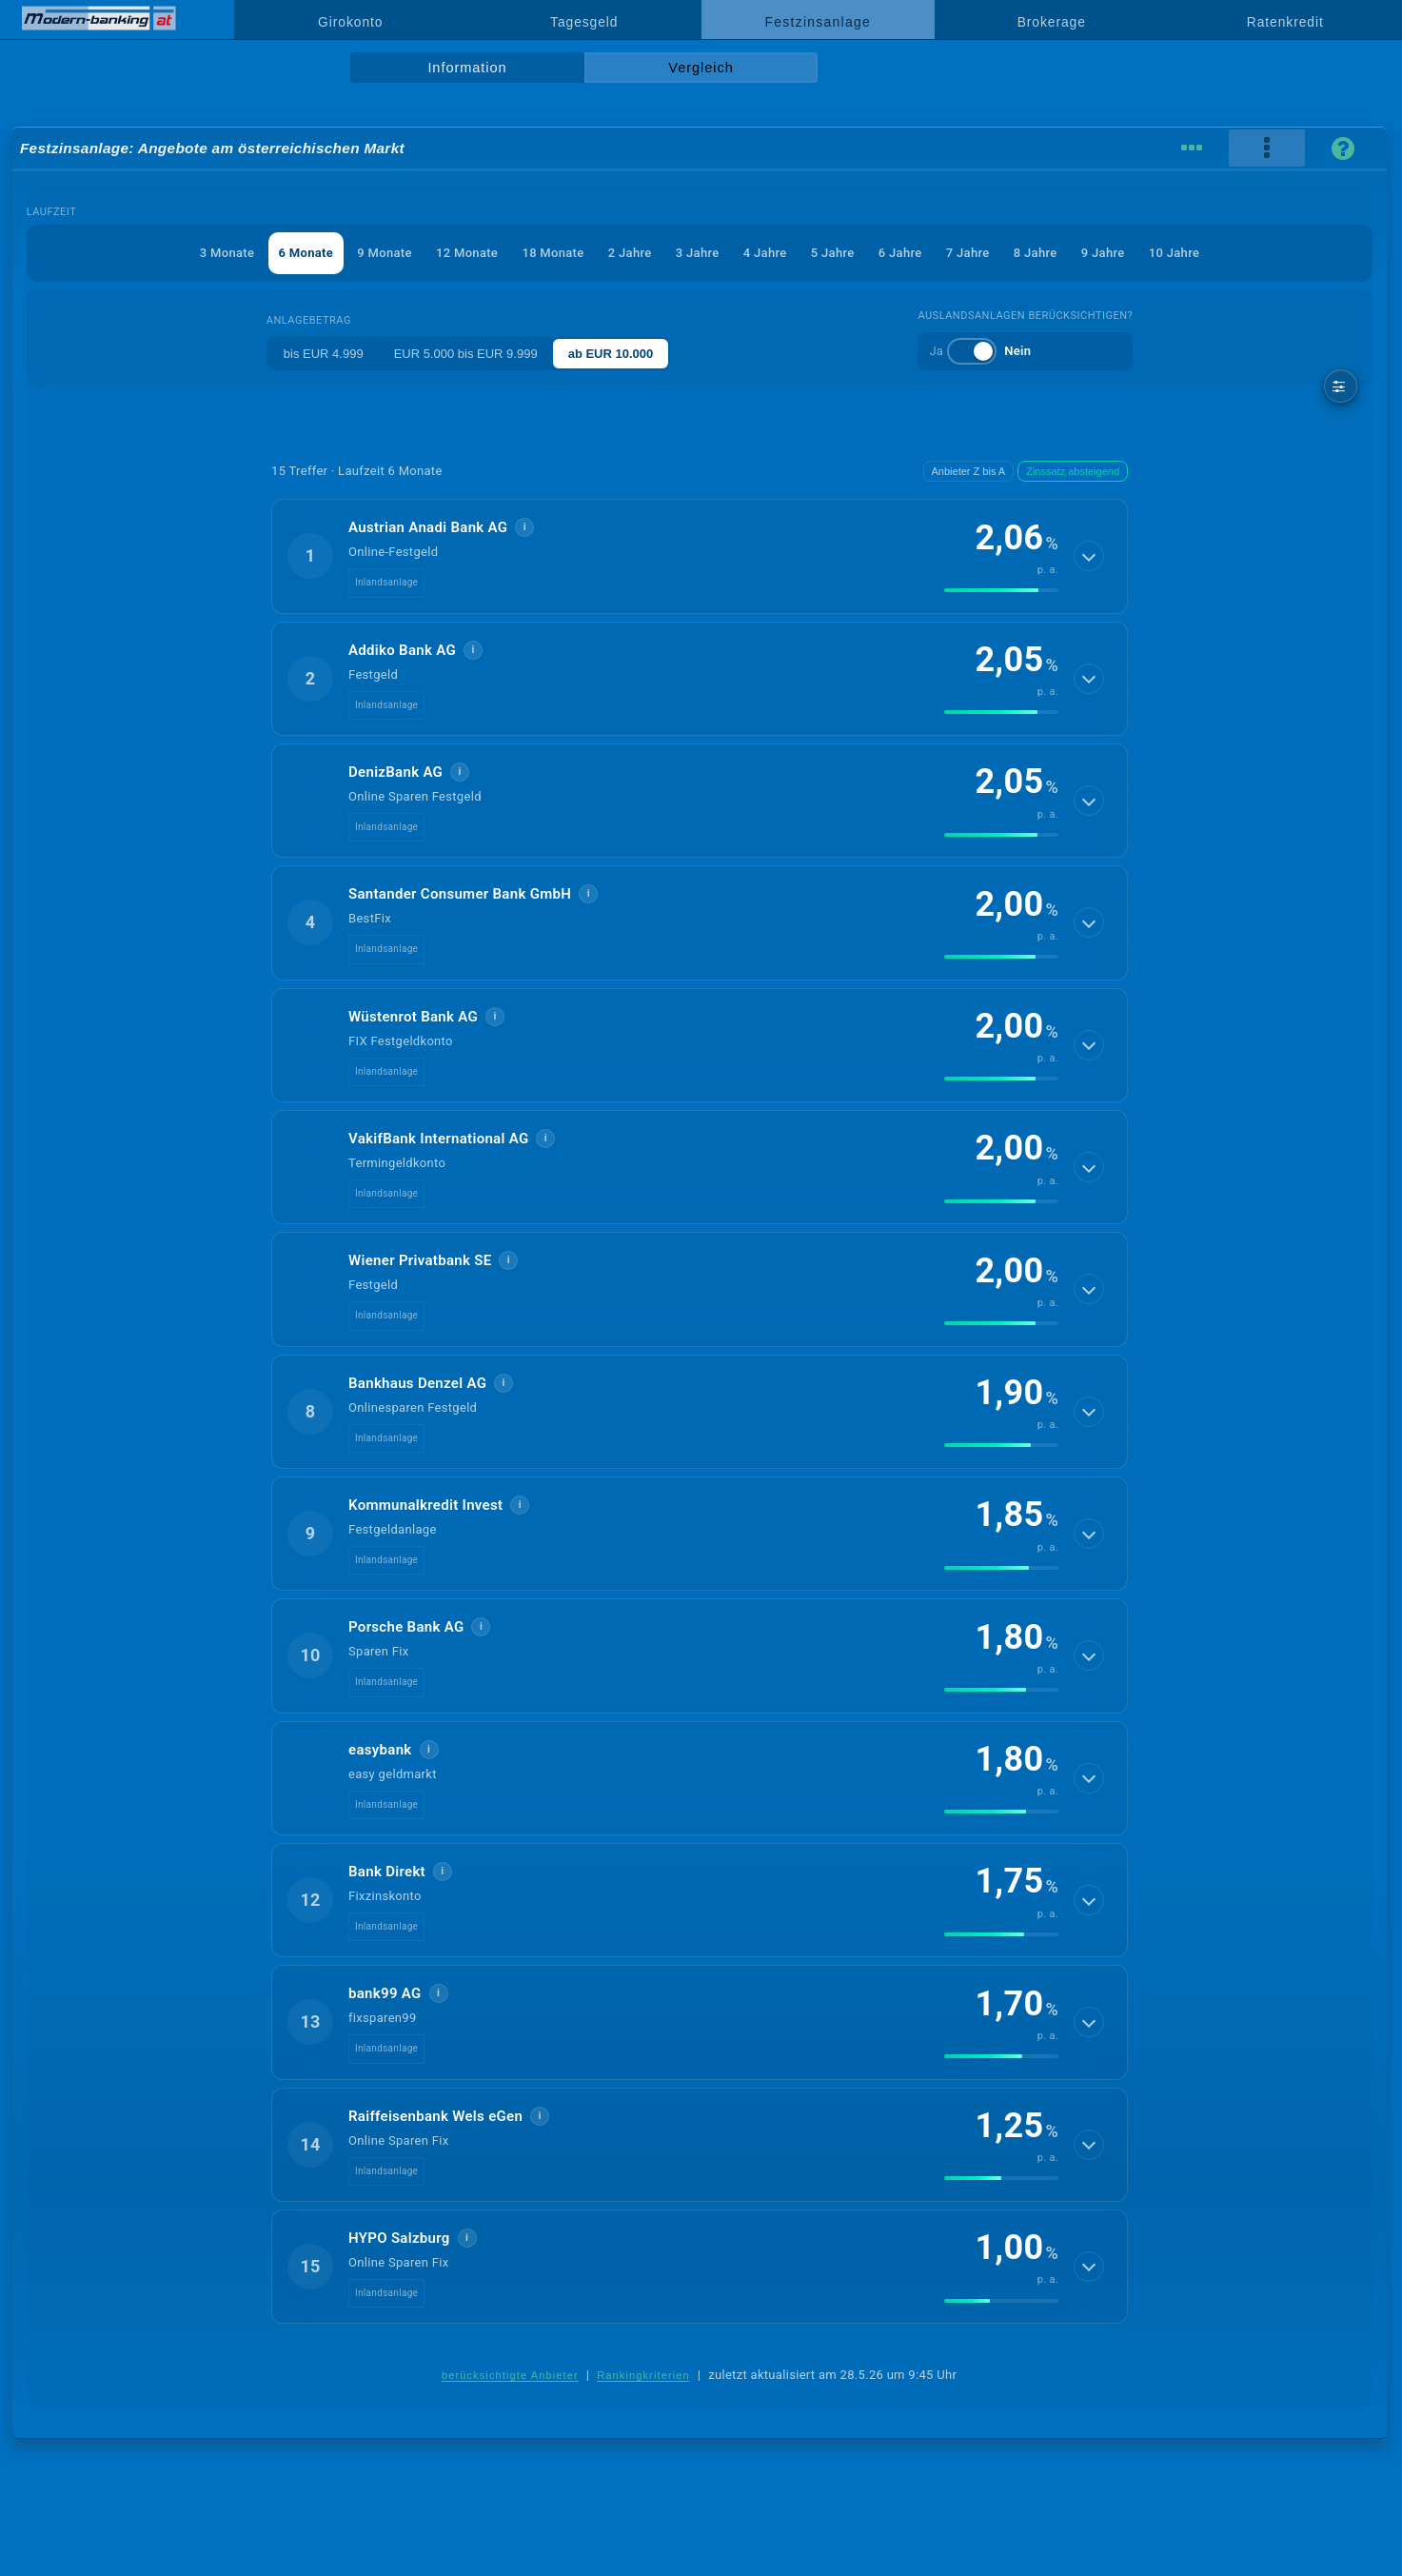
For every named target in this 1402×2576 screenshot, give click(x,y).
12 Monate (467, 253)
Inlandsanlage (386, 582)
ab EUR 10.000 (611, 354)
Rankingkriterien (643, 2375)
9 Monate (384, 253)
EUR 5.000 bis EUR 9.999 (466, 354)
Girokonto (350, 22)
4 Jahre (765, 253)
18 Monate (552, 253)
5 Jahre (833, 253)
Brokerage (1051, 22)
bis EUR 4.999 (324, 354)
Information (466, 67)
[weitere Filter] (1340, 386)
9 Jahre (1103, 253)
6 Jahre (900, 253)
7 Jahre (968, 253)
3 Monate (227, 253)
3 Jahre (698, 253)
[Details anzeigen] (1089, 556)
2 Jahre (630, 253)
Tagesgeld (584, 22)
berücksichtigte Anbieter (510, 2375)
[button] (699, 556)
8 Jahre (1035, 253)
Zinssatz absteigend (1072, 471)
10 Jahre (1174, 253)
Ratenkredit (1285, 22)
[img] (1001, 590)
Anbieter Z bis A (969, 471)
